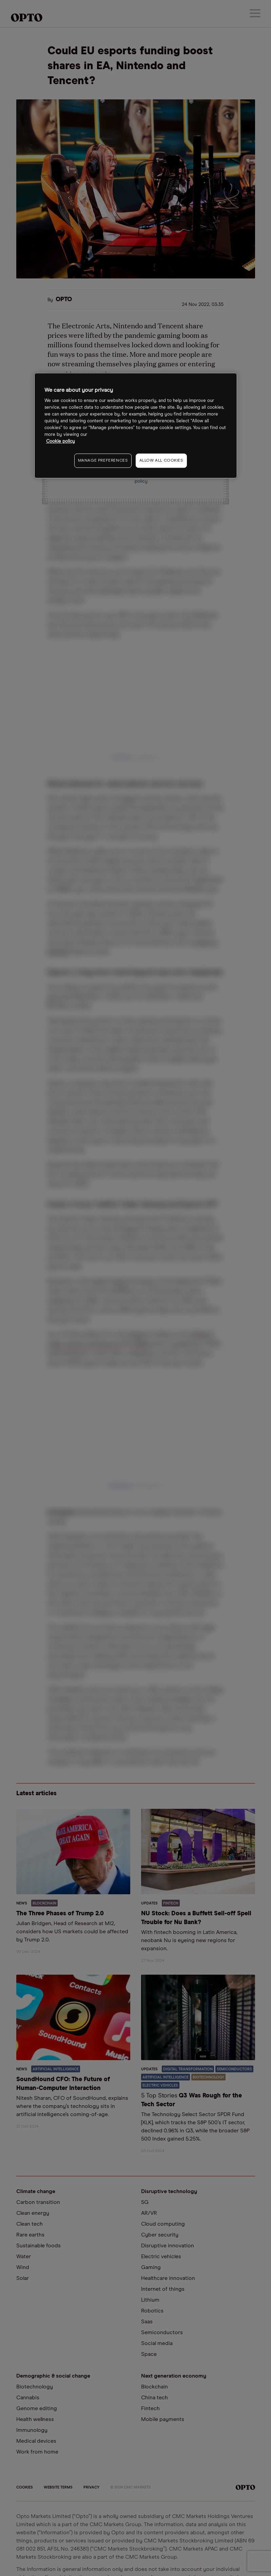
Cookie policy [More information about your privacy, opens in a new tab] (60, 441)
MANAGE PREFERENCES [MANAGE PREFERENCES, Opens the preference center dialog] (103, 461)
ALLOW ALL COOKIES (161, 461)
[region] (135, 426)
